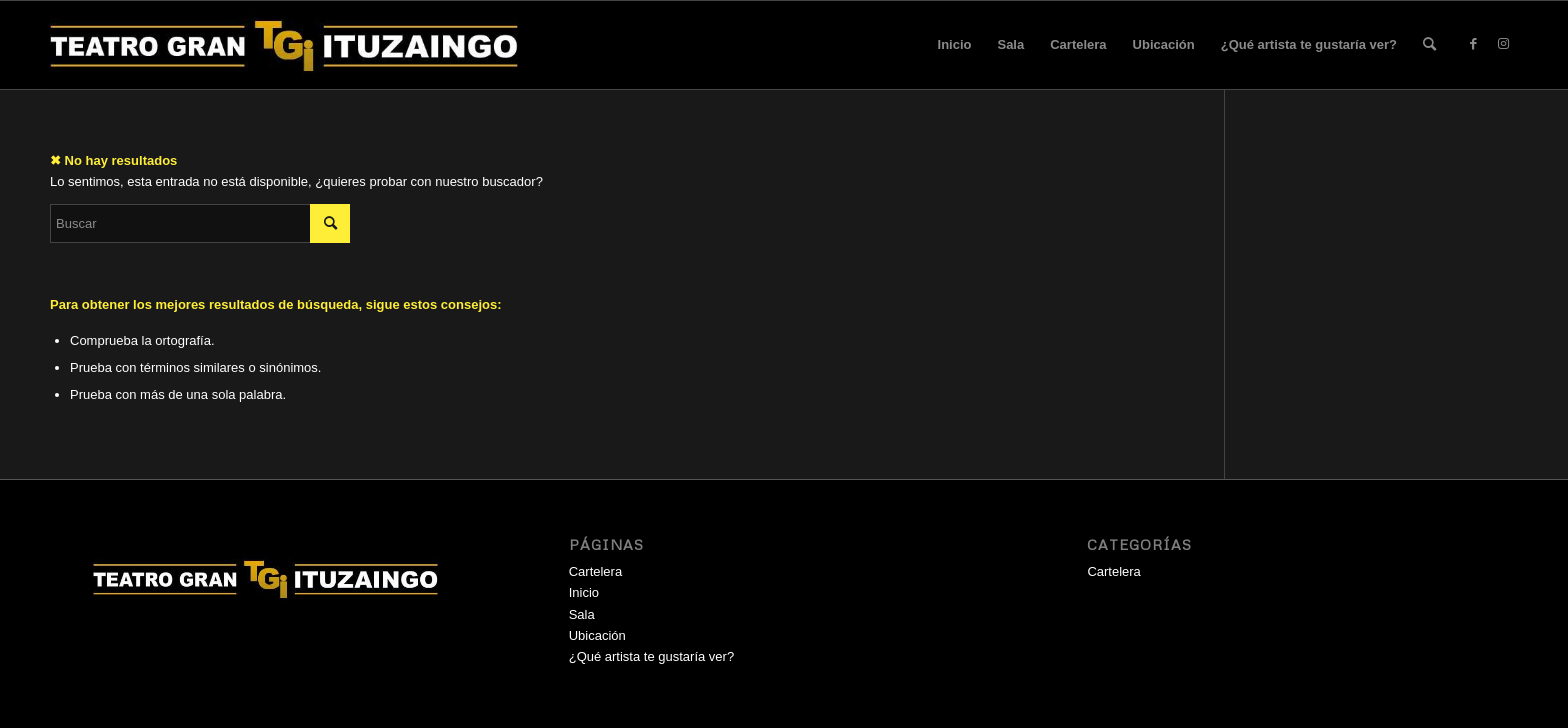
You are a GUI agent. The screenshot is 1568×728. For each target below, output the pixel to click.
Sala (1010, 44)
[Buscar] (1429, 45)
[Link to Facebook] (1473, 44)
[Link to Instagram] (1503, 44)
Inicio (955, 44)
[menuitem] (1429, 45)
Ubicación (1164, 44)
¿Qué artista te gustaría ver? (1309, 44)
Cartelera (1078, 44)
